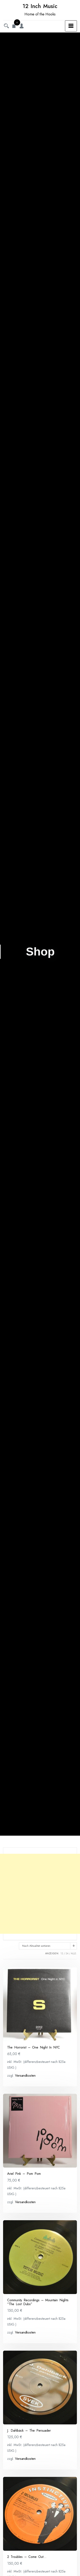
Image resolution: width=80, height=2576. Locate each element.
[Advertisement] (40, 1894)
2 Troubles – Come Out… (26, 2439)
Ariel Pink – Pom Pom (24, 2126)
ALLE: (74, 1953)
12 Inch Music (40, 6)
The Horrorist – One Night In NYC (33, 2023)
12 (61, 1953)
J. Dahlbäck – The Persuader (29, 2336)
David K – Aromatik (21, 2541)
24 (67, 1953)
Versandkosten (25, 2052)
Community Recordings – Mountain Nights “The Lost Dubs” (37, 2231)
